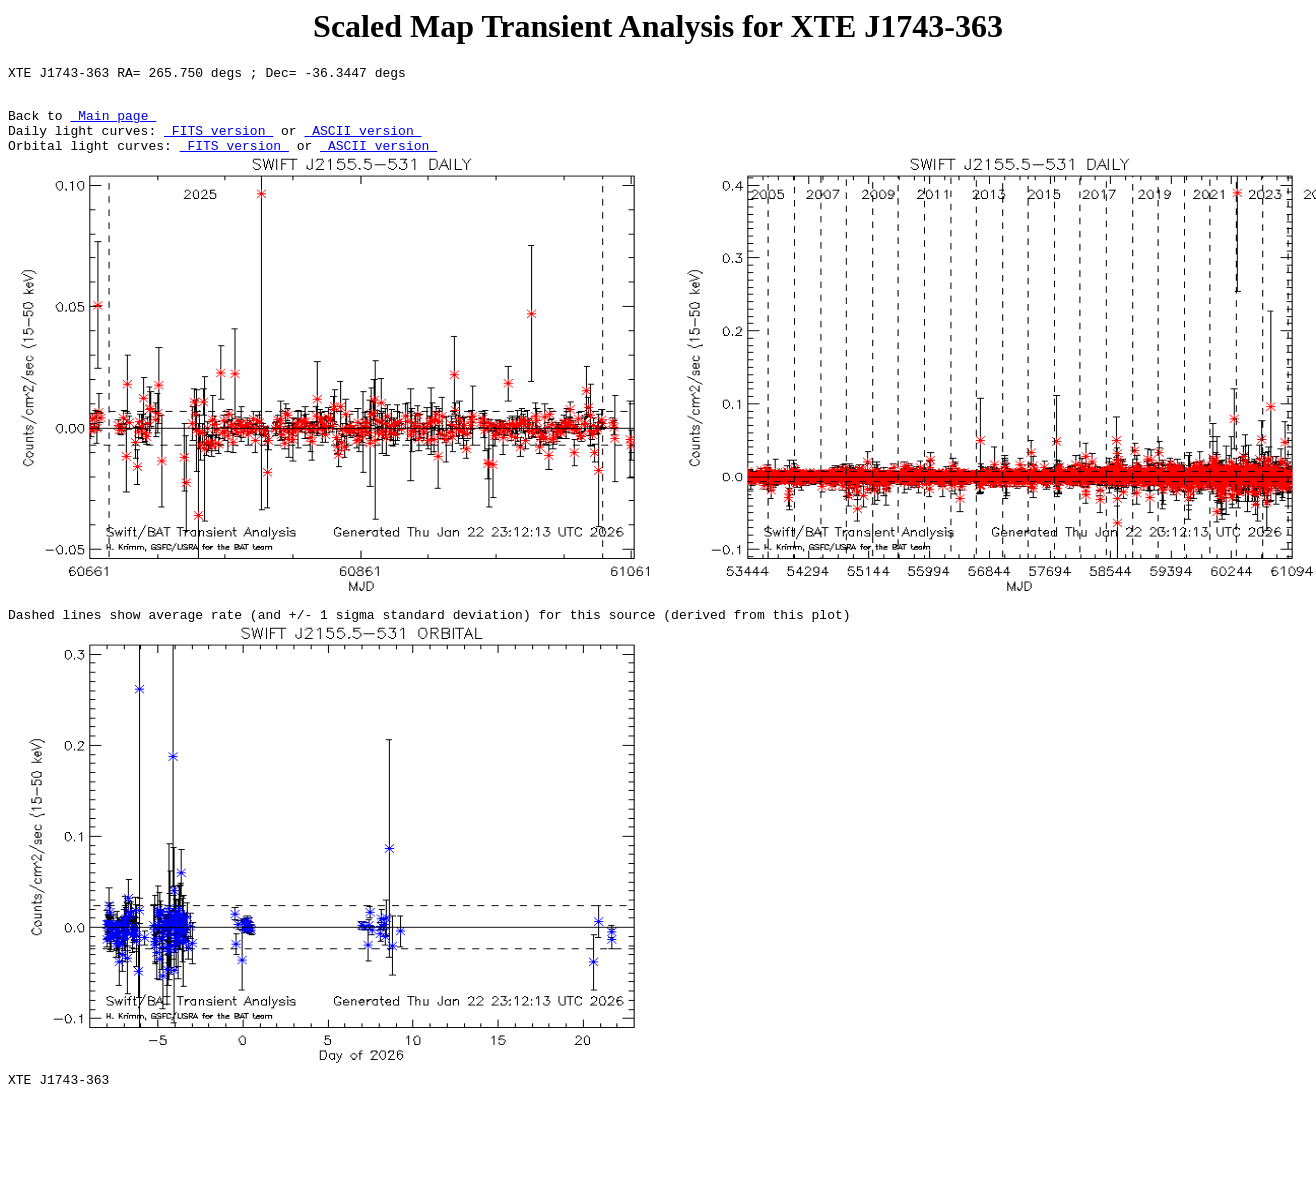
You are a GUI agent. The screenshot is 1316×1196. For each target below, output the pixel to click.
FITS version (218, 142)
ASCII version (362, 142)
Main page (113, 124)
